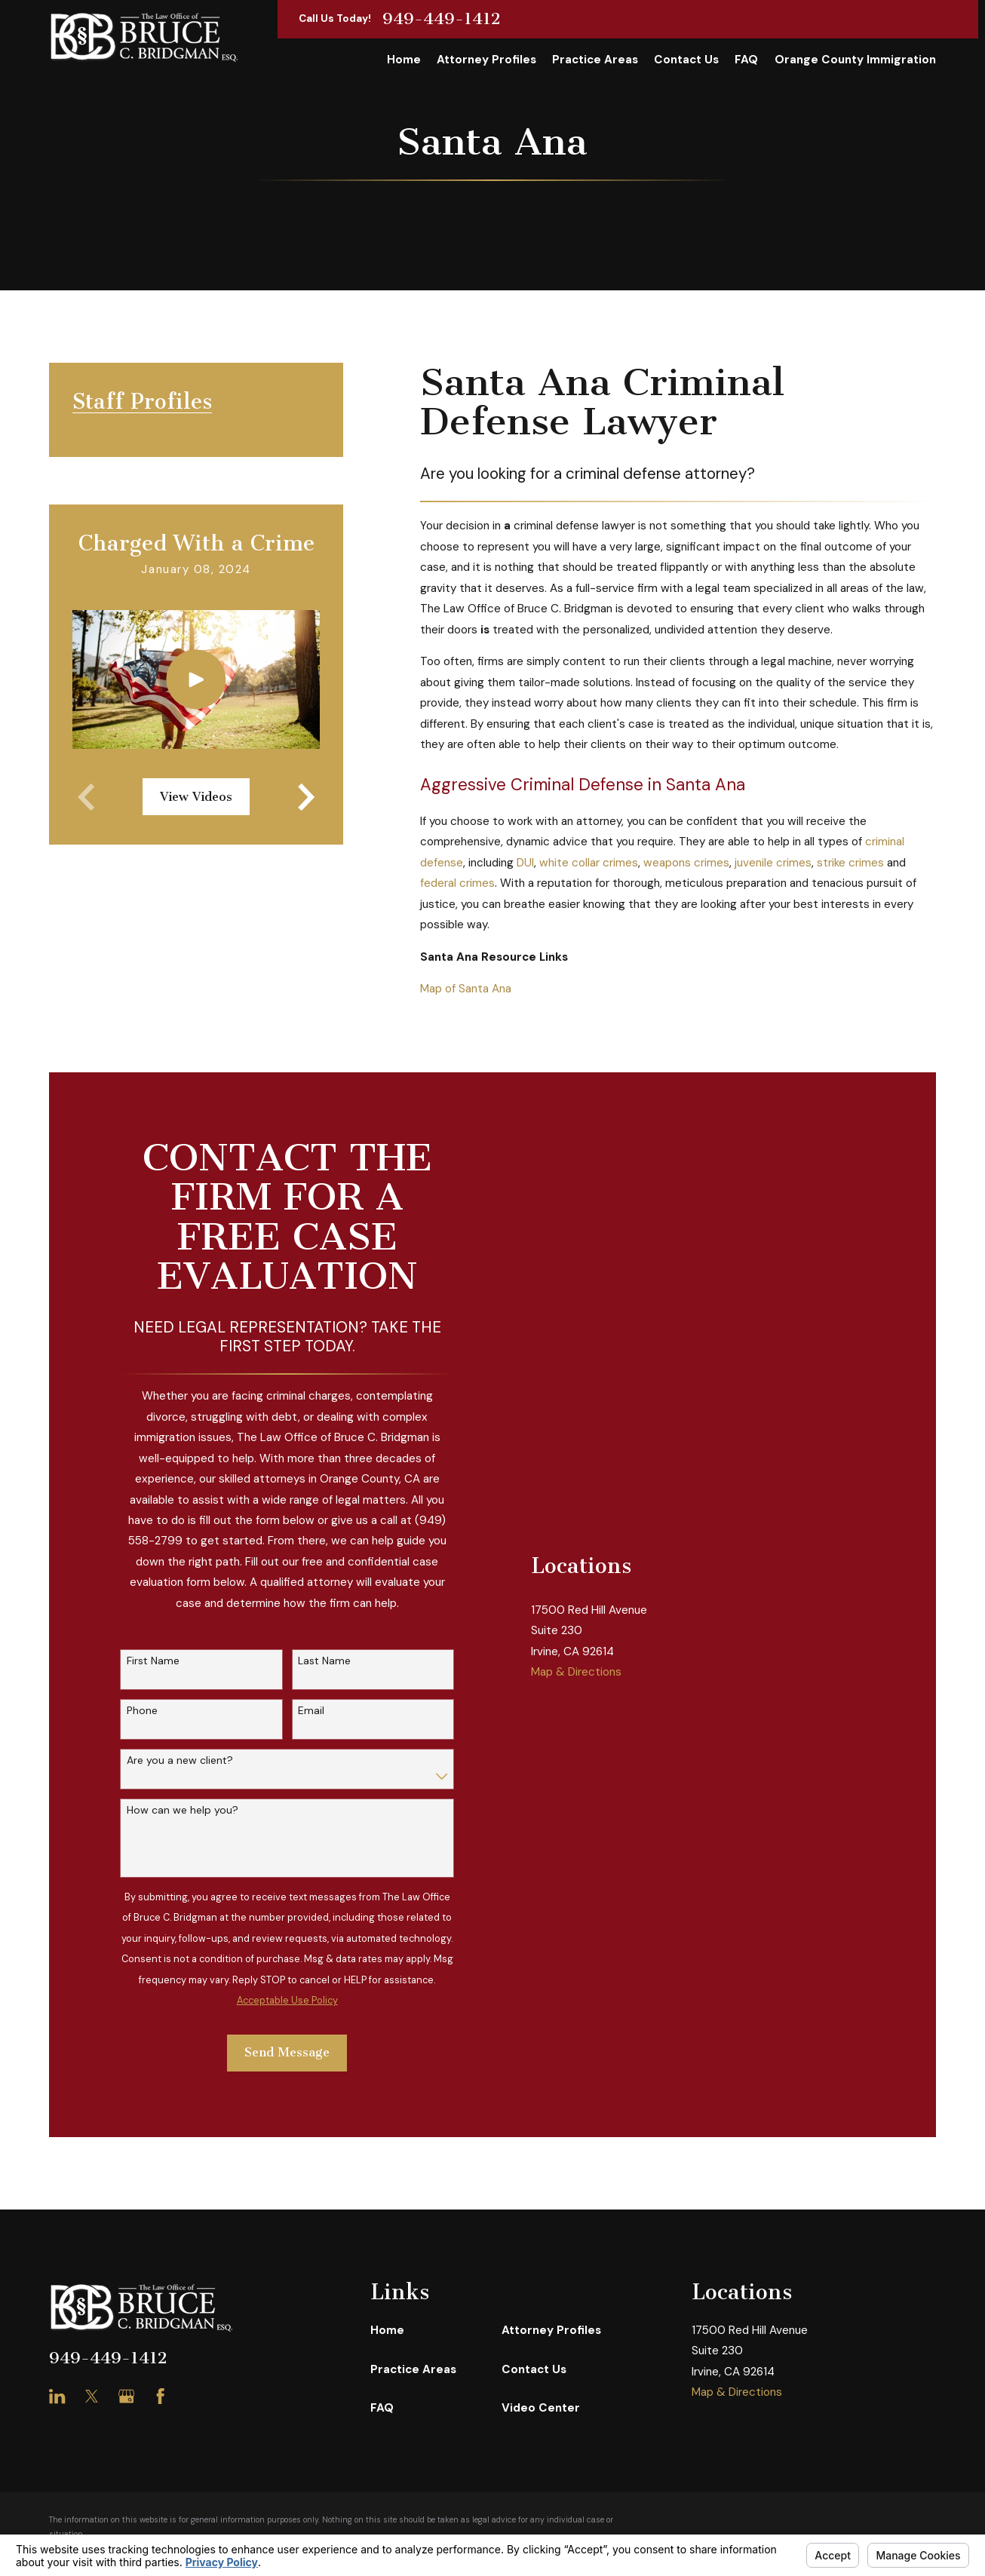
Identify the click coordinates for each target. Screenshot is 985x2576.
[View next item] (306, 797)
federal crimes (457, 883)
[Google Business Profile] (126, 2396)
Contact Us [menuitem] (686, 59)
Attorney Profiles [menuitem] (486, 59)
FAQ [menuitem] (746, 59)
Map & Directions (576, 1838)
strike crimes (850, 862)
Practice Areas (413, 2369)
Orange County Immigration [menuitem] (855, 59)
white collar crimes (588, 862)
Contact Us (534, 2369)
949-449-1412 (441, 18)
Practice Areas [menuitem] (595, 59)
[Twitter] (92, 2396)
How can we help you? (182, 1810)
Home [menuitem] (404, 59)
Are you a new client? (180, 1760)
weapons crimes (686, 862)
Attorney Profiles (551, 2330)
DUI (525, 862)
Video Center (541, 2407)
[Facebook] (160, 2396)
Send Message (287, 2052)
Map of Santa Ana (465, 988)
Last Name (324, 1660)
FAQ (382, 2407)
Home (387, 2330)
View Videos (196, 797)
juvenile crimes (773, 862)
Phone (142, 1710)
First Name (153, 1660)
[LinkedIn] (57, 2396)
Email (311, 1710)
